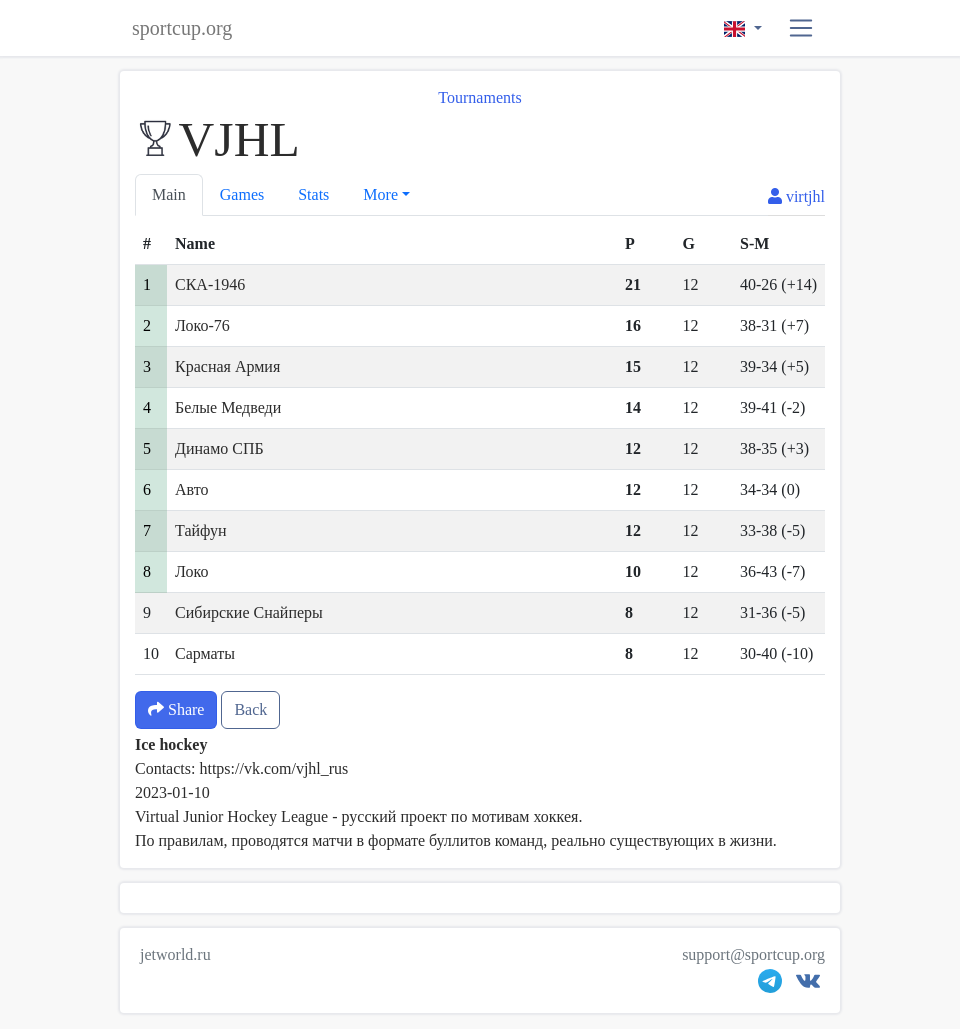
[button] (801, 28)
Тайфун (201, 530)
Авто (192, 489)
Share (176, 709)
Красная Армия (227, 366)
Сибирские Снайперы (249, 612)
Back (250, 709)
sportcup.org (182, 28)
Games (242, 194)
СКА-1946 (210, 284)
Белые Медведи (228, 407)
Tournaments (479, 97)
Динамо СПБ (219, 448)
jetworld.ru (175, 954)
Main (169, 194)
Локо (191, 571)
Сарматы (205, 653)
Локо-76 (202, 325)
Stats (313, 194)
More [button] (380, 194)
